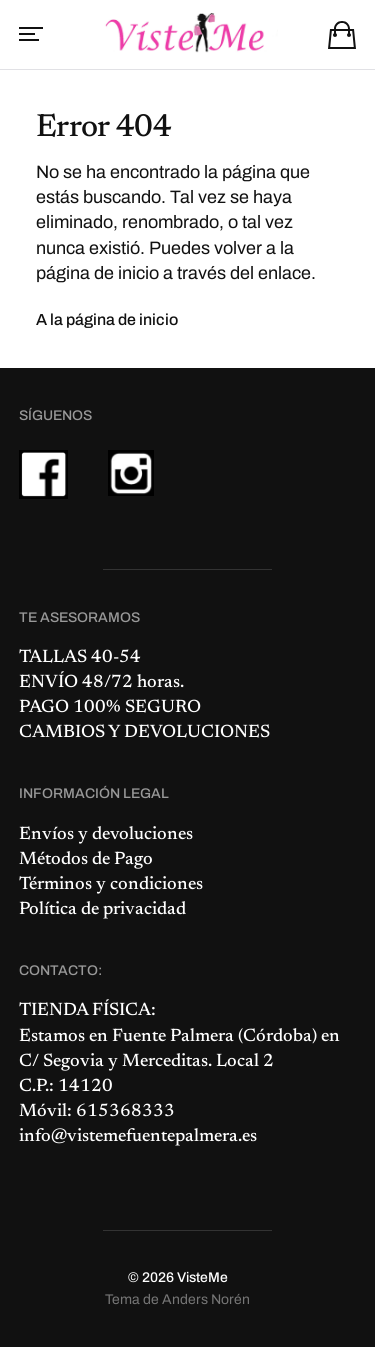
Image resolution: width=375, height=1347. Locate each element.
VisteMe (202, 1277)
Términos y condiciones (111, 885)
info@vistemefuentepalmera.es (138, 1137)
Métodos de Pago (86, 860)
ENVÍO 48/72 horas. (101, 683)
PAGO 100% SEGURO (110, 708)
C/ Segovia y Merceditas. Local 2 (146, 1062)
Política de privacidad (102, 910)
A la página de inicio (107, 319)
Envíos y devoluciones (106, 835)
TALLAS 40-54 (80, 658)
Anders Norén (206, 1299)
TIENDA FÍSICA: (87, 1011)
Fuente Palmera (173, 1037)
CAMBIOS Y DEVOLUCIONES (144, 733)
